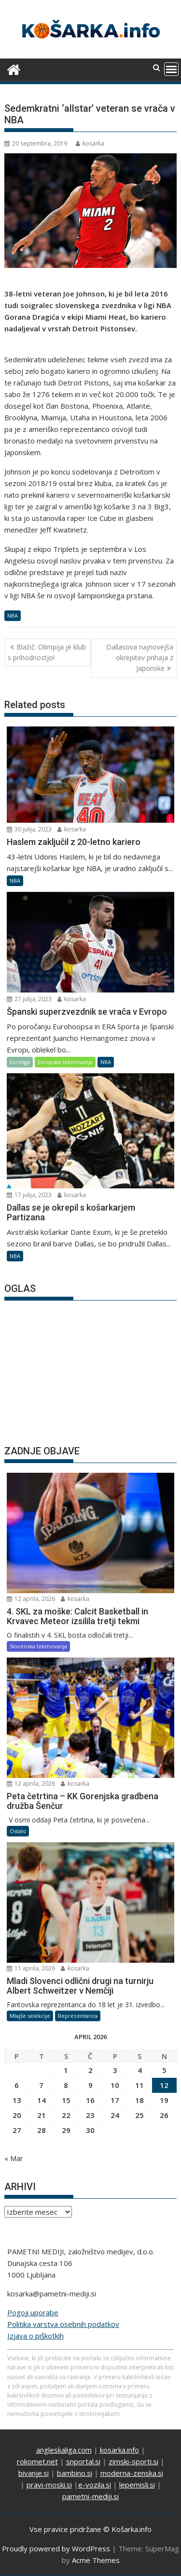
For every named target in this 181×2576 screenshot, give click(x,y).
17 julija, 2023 (29, 1195)
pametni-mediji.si (90, 2496)
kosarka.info (119, 2450)
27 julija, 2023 (29, 999)
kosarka (90, 143)
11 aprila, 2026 (31, 1968)
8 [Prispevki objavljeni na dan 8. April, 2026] (66, 2085)
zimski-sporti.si (133, 2461)
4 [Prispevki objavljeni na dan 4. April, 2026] (140, 2070)
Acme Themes (96, 2560)
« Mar (13, 2158)
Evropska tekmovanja (65, 1062)
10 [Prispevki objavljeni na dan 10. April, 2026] (115, 2085)
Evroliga (20, 1062)
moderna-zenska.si (131, 2473)
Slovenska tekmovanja (38, 1646)
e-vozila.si (94, 2484)
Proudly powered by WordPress (56, 2548)
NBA (12, 615)
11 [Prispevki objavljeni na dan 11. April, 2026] (139, 2085)
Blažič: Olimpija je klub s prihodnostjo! (47, 652)
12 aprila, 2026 (31, 1599)
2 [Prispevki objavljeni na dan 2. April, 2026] (90, 2070)
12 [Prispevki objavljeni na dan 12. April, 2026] (164, 2085)
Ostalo (18, 1831)
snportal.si (83, 2461)
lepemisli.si (137, 2484)
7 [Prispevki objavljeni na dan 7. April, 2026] (41, 2085)
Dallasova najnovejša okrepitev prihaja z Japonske (139, 657)
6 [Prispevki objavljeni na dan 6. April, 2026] (16, 2085)
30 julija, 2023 (29, 829)
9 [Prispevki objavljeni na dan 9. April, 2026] (90, 2085)
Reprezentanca (77, 2015)
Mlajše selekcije (30, 2015)
